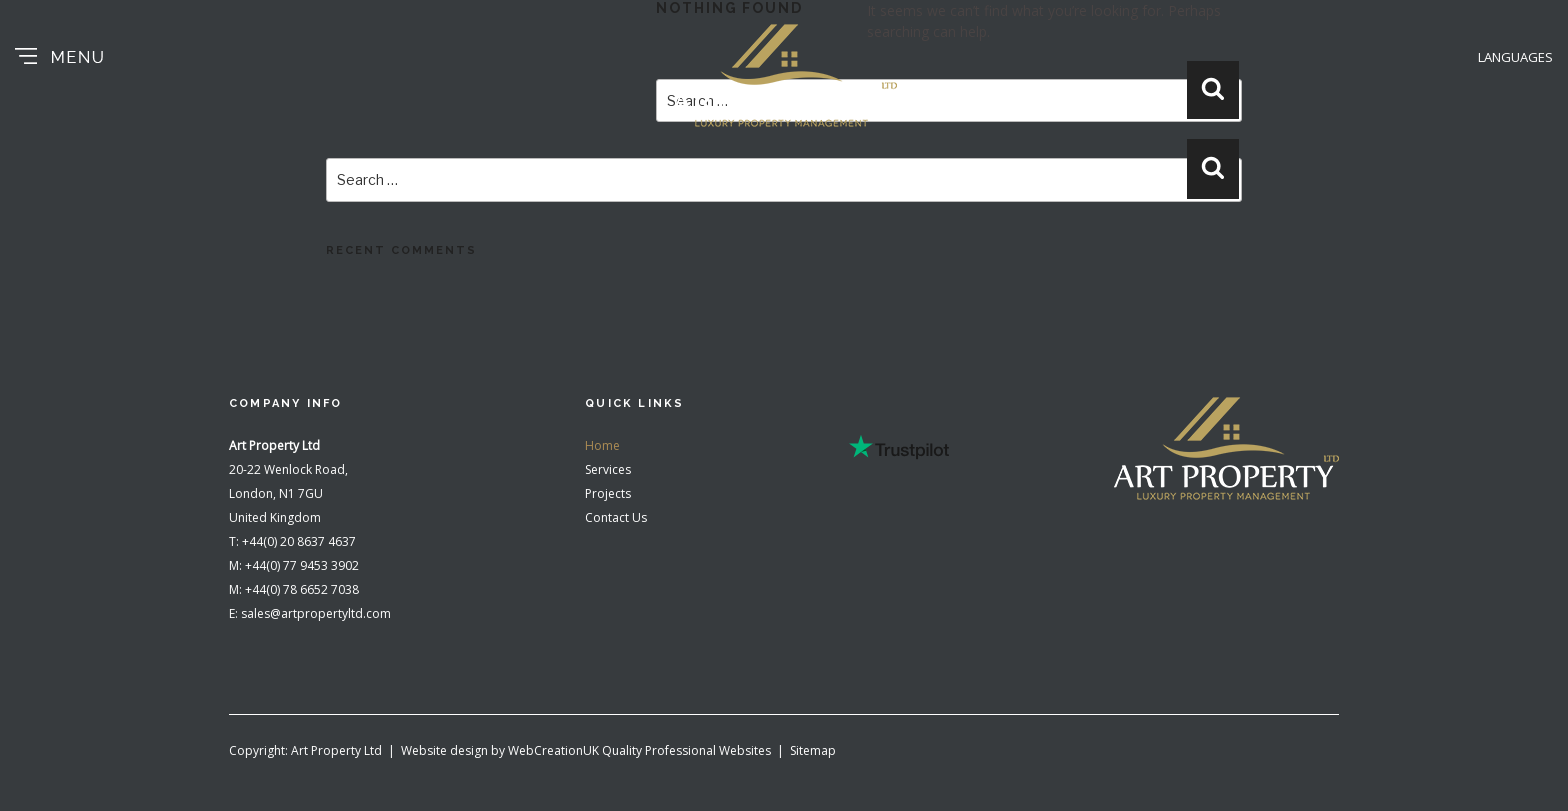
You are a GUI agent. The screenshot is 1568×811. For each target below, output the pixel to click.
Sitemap (813, 750)
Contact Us (616, 517)
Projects (608, 493)
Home (602, 445)
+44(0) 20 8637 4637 (299, 541)
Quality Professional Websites (686, 750)
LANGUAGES (1515, 57)
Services (608, 469)
